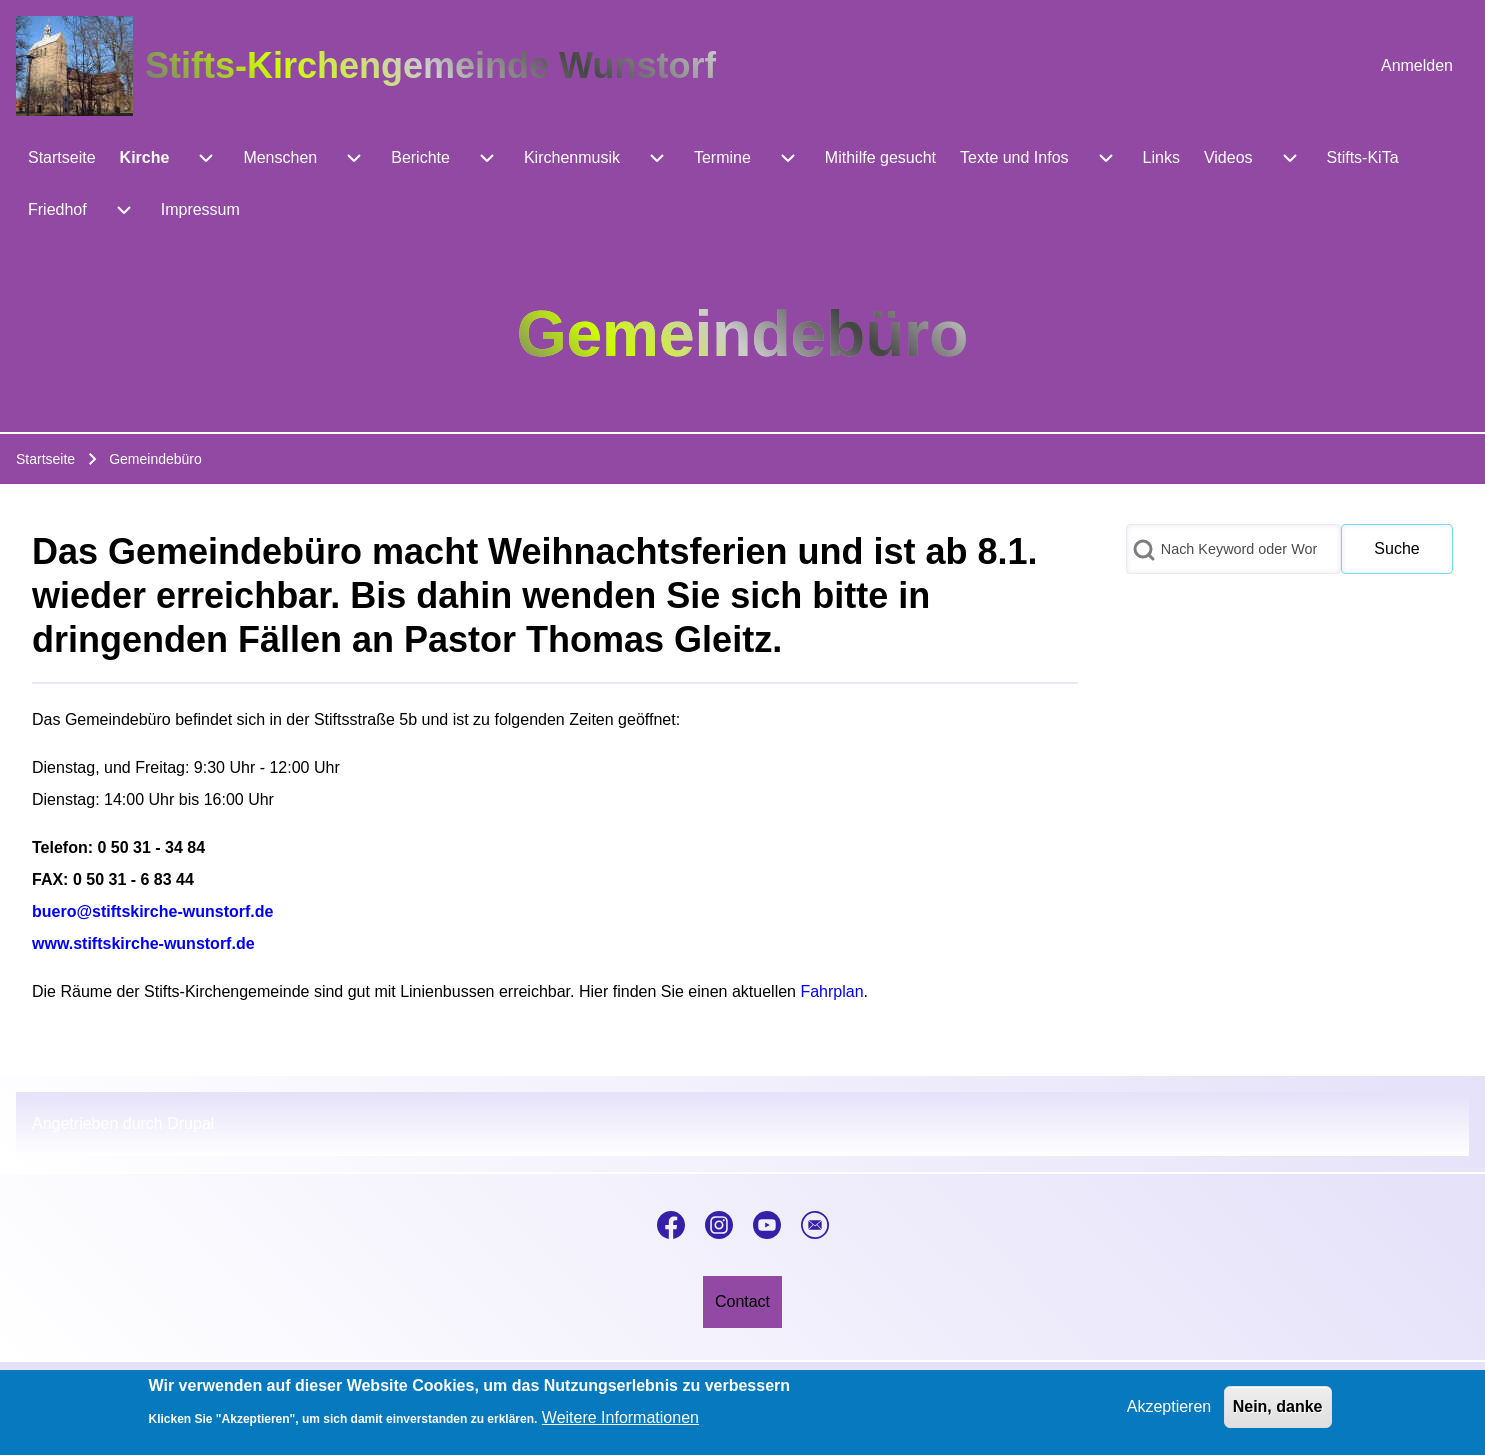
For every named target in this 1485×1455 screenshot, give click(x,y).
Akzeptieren (1169, 1414)
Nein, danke (1278, 1414)
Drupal (190, 1123)
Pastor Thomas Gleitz (588, 639)
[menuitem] (1417, 66)
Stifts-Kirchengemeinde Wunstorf (430, 65)
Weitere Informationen (620, 1426)
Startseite (45, 459)
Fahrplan (831, 991)
